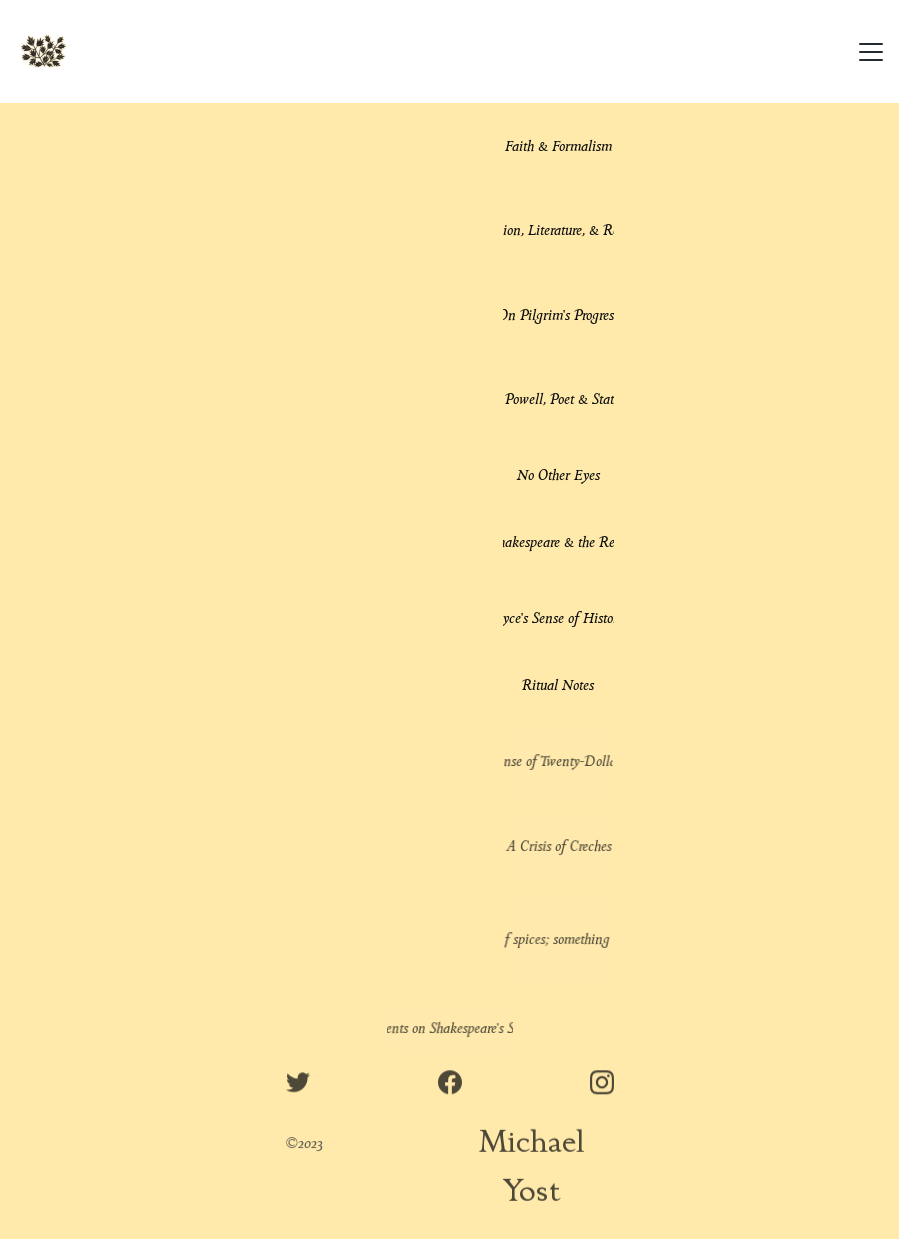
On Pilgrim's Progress (558, 317)
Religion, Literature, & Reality (558, 232)
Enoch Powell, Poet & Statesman (558, 401)
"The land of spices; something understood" (558, 940)
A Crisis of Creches (557, 847)
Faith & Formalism (558, 148)
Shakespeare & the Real (558, 544)
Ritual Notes (558, 687)
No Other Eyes (558, 477)
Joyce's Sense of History (558, 620)
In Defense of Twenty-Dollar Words (558, 762)
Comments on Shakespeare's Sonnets (449, 1029)
